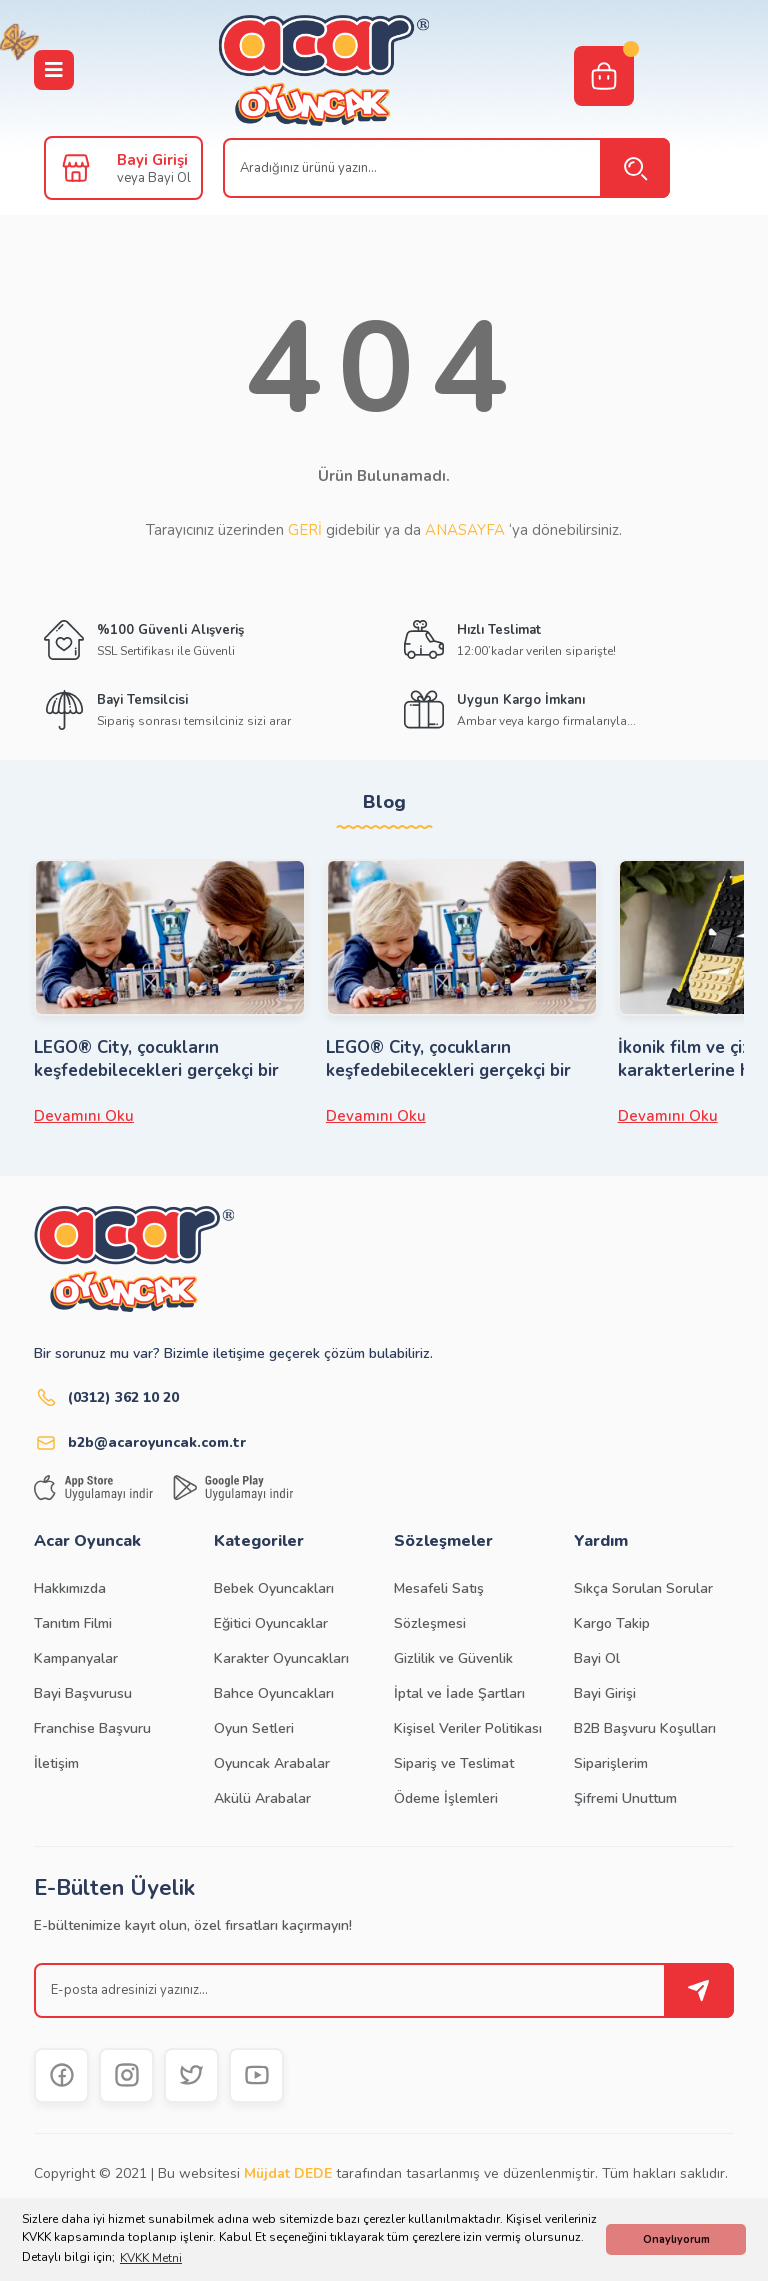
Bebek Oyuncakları (274, 1588)
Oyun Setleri (254, 1728)
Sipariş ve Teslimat (454, 1763)
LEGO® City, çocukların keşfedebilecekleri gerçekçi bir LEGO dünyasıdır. (156, 1059)
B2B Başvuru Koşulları (645, 1728)
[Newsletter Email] (384, 1990)
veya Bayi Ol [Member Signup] (154, 178)
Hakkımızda (70, 1588)
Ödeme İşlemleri (446, 1798)
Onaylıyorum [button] (676, 2239)
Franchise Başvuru (92, 1728)
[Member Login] (76, 168)
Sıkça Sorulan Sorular (643, 1588)
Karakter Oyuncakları (281, 1658)
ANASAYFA (465, 530)
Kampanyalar (76, 1658)
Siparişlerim (611, 1763)
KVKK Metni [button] (151, 2258)
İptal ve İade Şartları (459, 1693)
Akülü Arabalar (262, 1798)
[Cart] (604, 76)
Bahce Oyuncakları (274, 1693)
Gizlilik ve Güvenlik (453, 1658)
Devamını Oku (84, 1116)
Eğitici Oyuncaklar (271, 1623)
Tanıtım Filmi (73, 1623)
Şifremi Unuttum (625, 1798)
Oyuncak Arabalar (272, 1763)
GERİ (305, 530)
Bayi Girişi (605, 1693)
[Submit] (699, 1990)
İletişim (56, 1763)
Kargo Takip (612, 1623)
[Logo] (324, 70)
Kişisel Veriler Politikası (468, 1728)
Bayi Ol (597, 1658)
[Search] (446, 168)
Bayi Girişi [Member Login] (152, 160)
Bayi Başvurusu (83, 1693)
